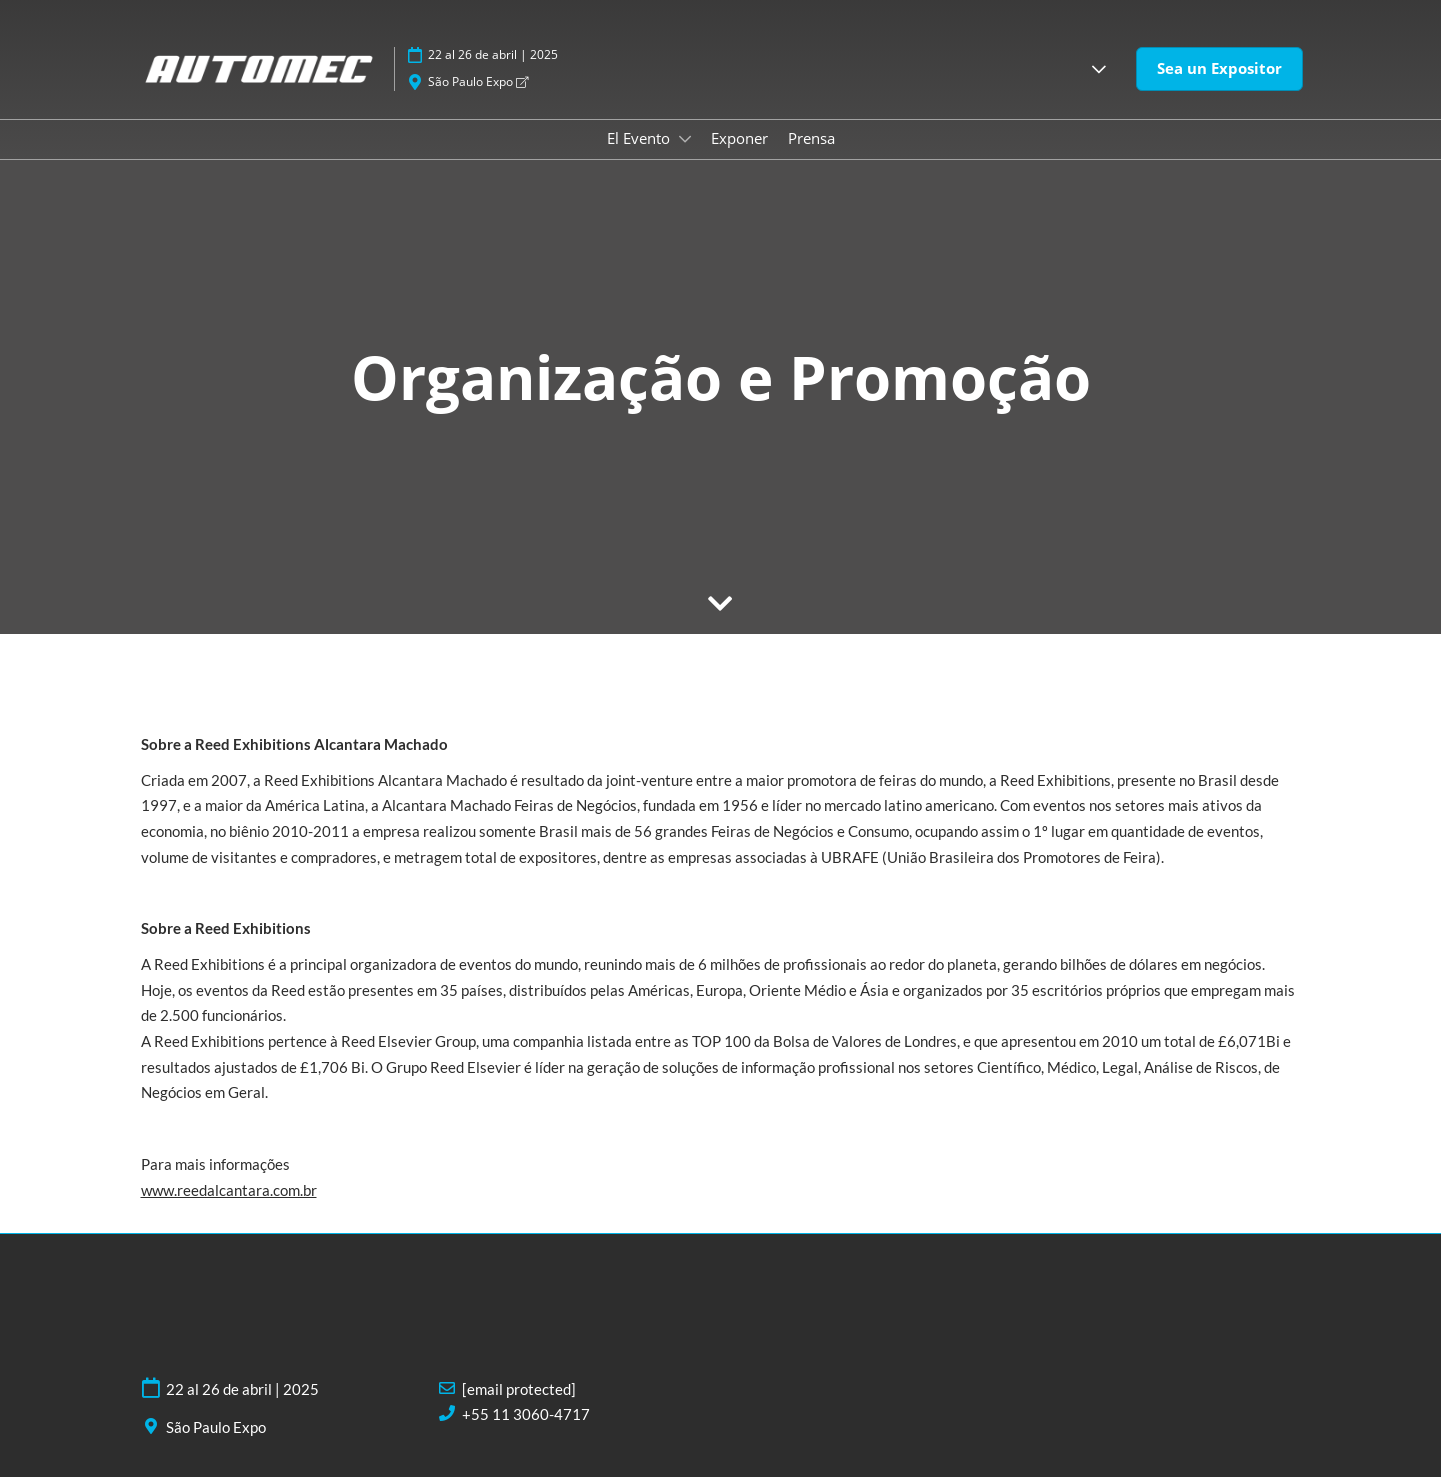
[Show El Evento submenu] (685, 139)
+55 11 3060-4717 (526, 1414)
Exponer (739, 138)
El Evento (640, 138)
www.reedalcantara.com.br (229, 1190)
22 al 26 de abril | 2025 (493, 54)
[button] (1099, 69)
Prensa (811, 138)
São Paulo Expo (478, 81)
